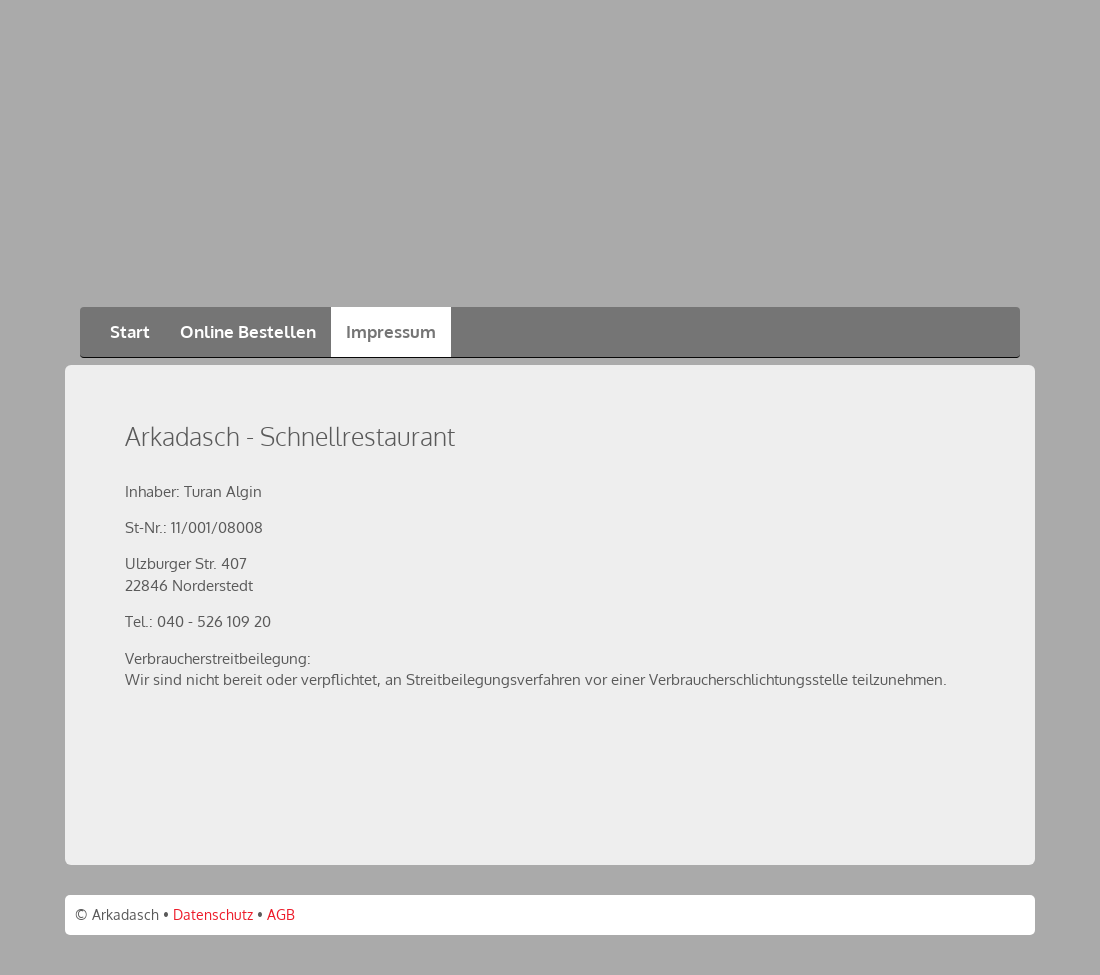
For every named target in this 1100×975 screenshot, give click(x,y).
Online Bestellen (248, 331)
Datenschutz (213, 914)
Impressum (391, 331)
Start (130, 331)
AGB (281, 914)
